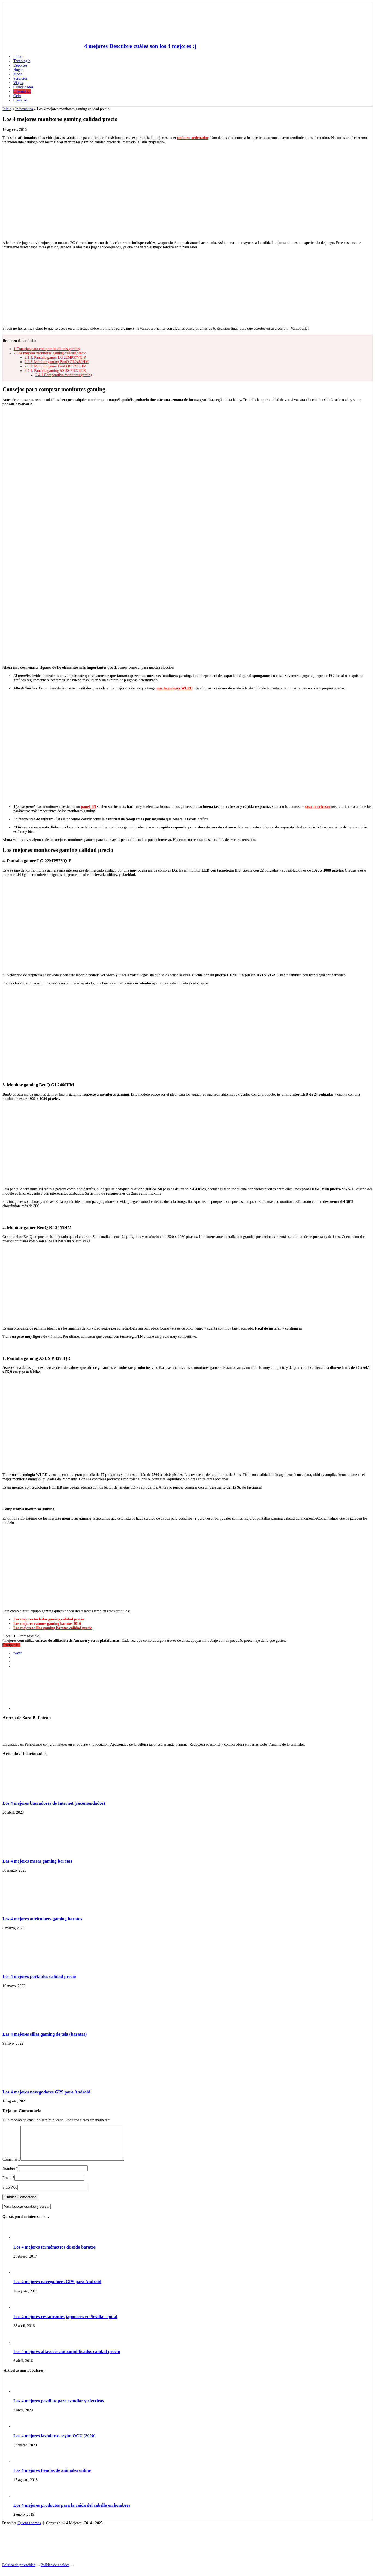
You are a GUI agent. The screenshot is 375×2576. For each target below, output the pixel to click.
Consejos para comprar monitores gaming (47, 349)
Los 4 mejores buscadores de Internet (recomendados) (53, 1803)
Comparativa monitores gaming (63, 375)
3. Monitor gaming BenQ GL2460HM (57, 362)
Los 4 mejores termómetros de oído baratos (54, 2253)
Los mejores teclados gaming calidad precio (48, 1619)
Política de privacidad (18, 2571)
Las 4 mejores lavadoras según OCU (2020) (54, 2442)
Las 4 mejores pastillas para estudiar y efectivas (58, 2407)
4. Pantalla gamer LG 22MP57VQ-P (55, 357)
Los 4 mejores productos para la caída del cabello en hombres (71, 2511)
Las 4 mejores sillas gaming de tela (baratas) (44, 2034)
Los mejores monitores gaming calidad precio (50, 353)
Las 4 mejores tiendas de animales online (52, 2476)
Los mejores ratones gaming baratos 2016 (47, 1624)
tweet (17, 1653)
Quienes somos (29, 2529)
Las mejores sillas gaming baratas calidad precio (52, 1628)
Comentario (11, 2166)
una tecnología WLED (174, 688)
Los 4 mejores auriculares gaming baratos (42, 1918)
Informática (24, 109)
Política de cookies (55, 2571)
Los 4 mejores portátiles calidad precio (39, 1976)
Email (6, 2184)
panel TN (88, 807)
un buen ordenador (192, 138)
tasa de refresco (317, 807)
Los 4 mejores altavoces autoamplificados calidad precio (66, 2358)
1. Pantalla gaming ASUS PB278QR (56, 371)
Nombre (8, 2175)
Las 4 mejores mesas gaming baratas (37, 1861)
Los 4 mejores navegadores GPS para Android (46, 2092)
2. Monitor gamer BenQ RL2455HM (55, 366)
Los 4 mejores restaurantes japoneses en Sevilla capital (65, 2323)
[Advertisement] (187, 287)
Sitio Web (9, 2194)
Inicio (17, 57)
